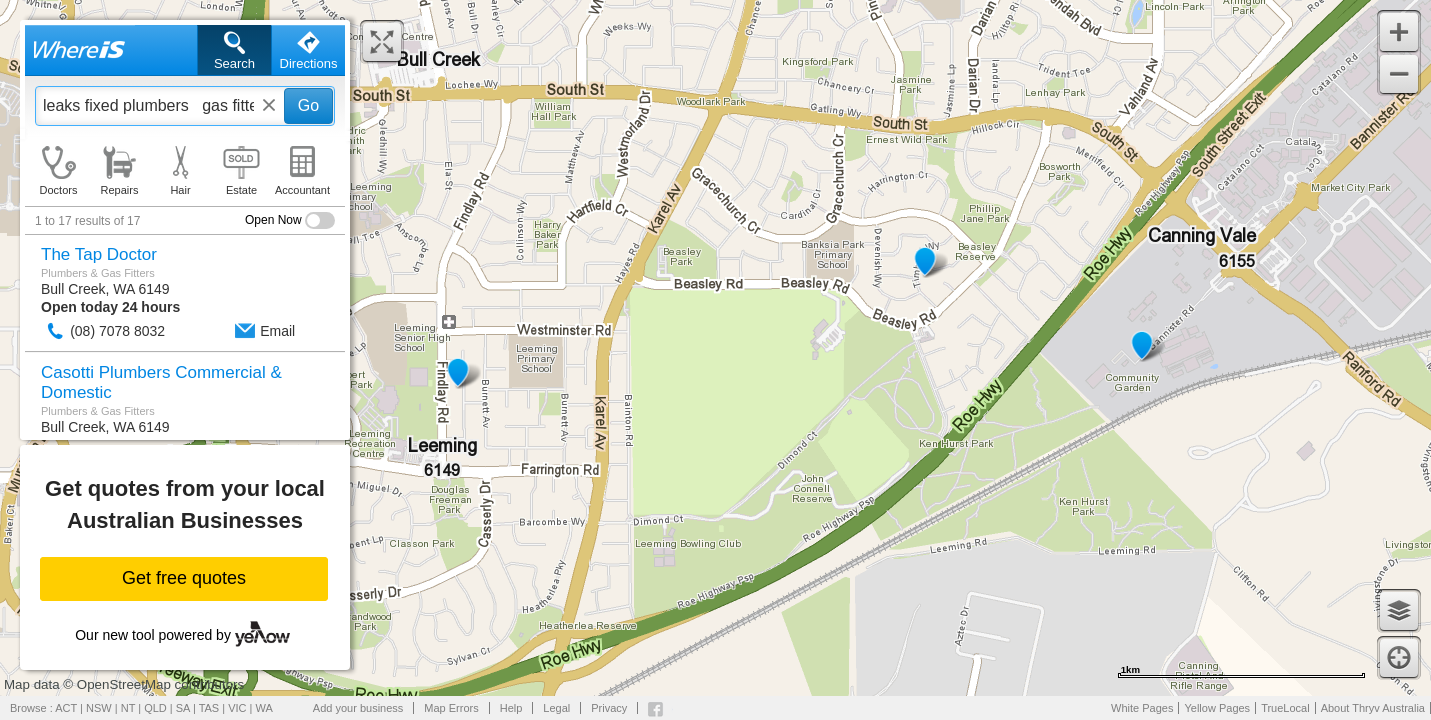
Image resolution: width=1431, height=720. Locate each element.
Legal (556, 708)
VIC (237, 708)
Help (511, 708)
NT (128, 708)
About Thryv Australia (1373, 708)
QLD (155, 708)
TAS (209, 708)
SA (183, 708)
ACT (66, 708)
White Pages (1142, 708)
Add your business (358, 708)
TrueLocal (1285, 708)
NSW (99, 708)
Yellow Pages (1217, 708)
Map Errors (451, 708)
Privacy (609, 708)
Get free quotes (184, 578)
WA (264, 708)
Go (308, 105)
